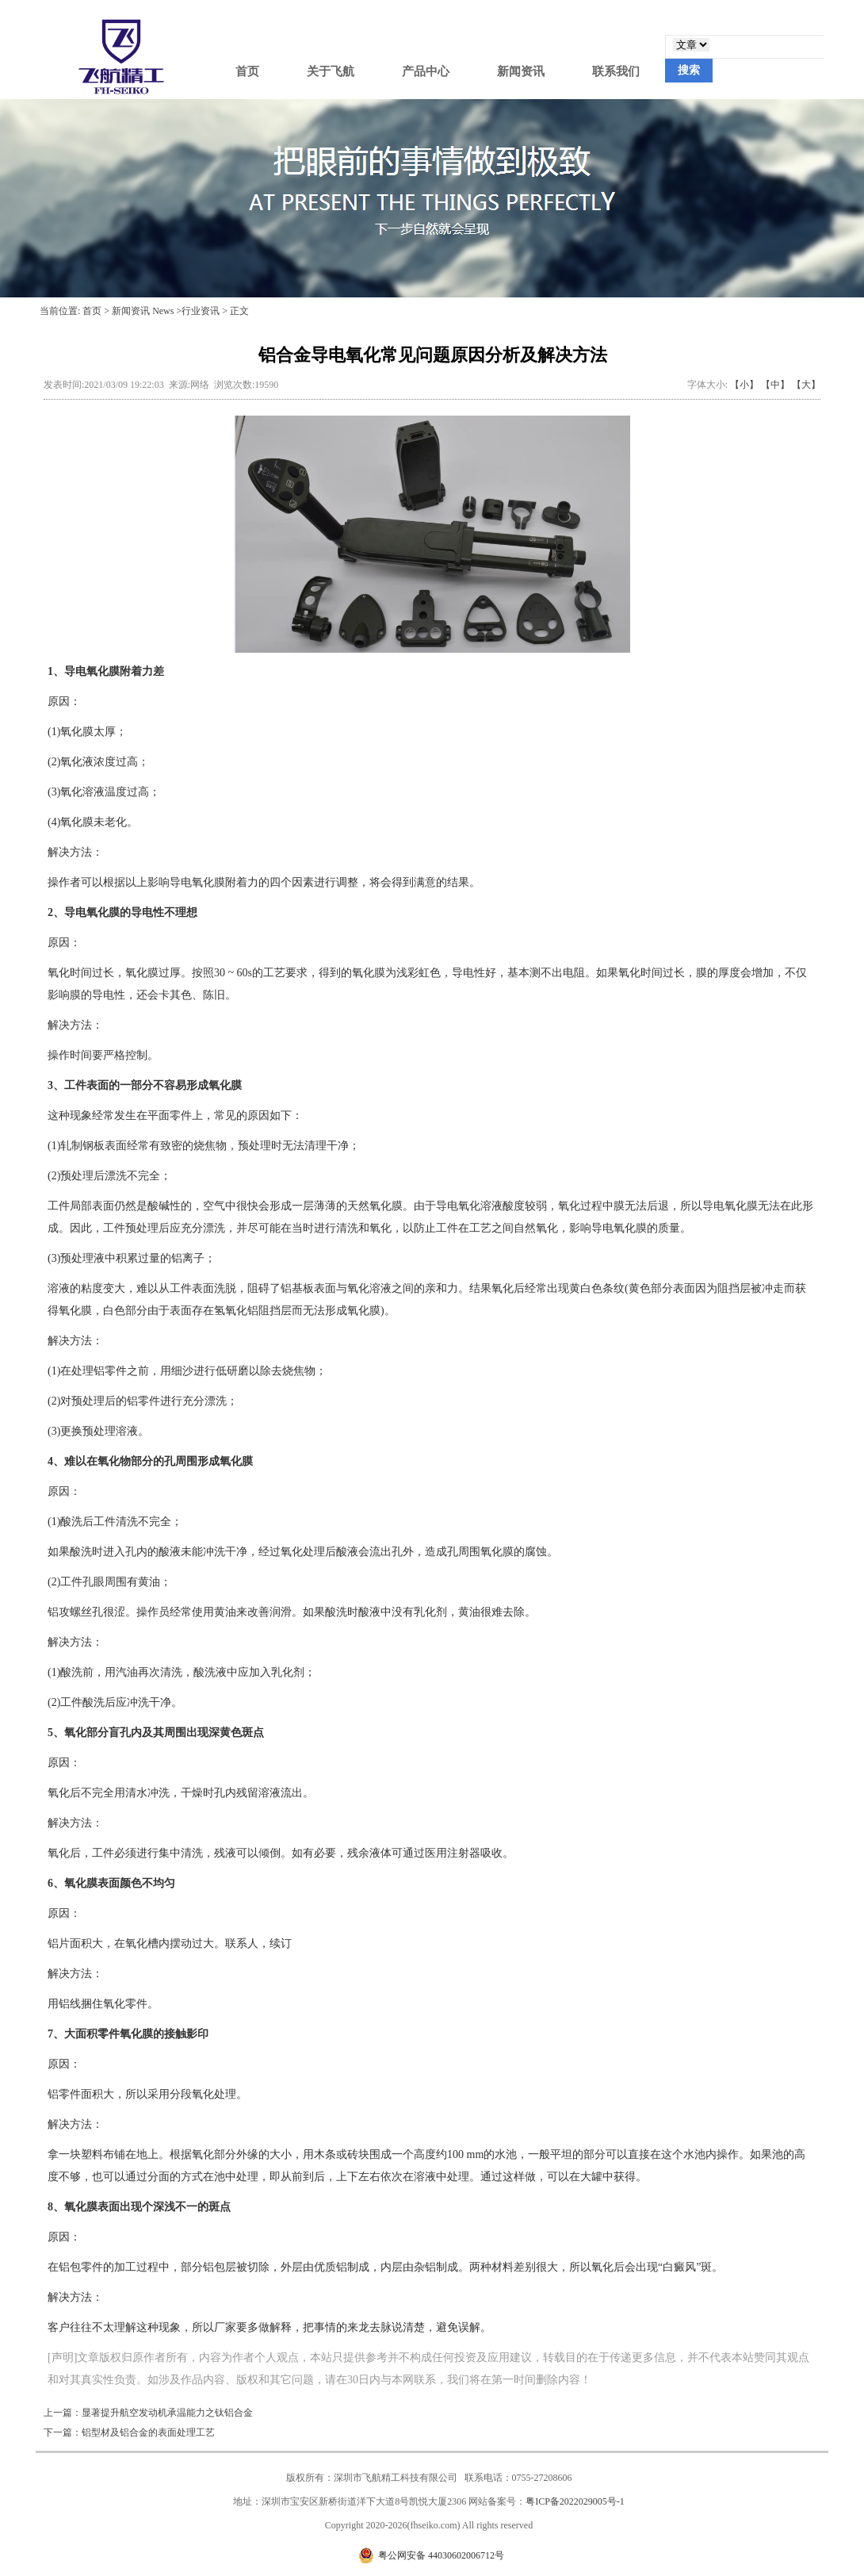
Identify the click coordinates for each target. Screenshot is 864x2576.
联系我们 (616, 71)
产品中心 (425, 71)
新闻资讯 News (143, 310)
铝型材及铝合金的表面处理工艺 (148, 2432)
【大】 (806, 384)
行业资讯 (201, 310)
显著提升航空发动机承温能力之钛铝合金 (167, 2412)
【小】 (744, 384)
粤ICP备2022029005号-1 (575, 2501)
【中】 (775, 384)
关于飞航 (330, 71)
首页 (247, 71)
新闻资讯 (521, 71)
